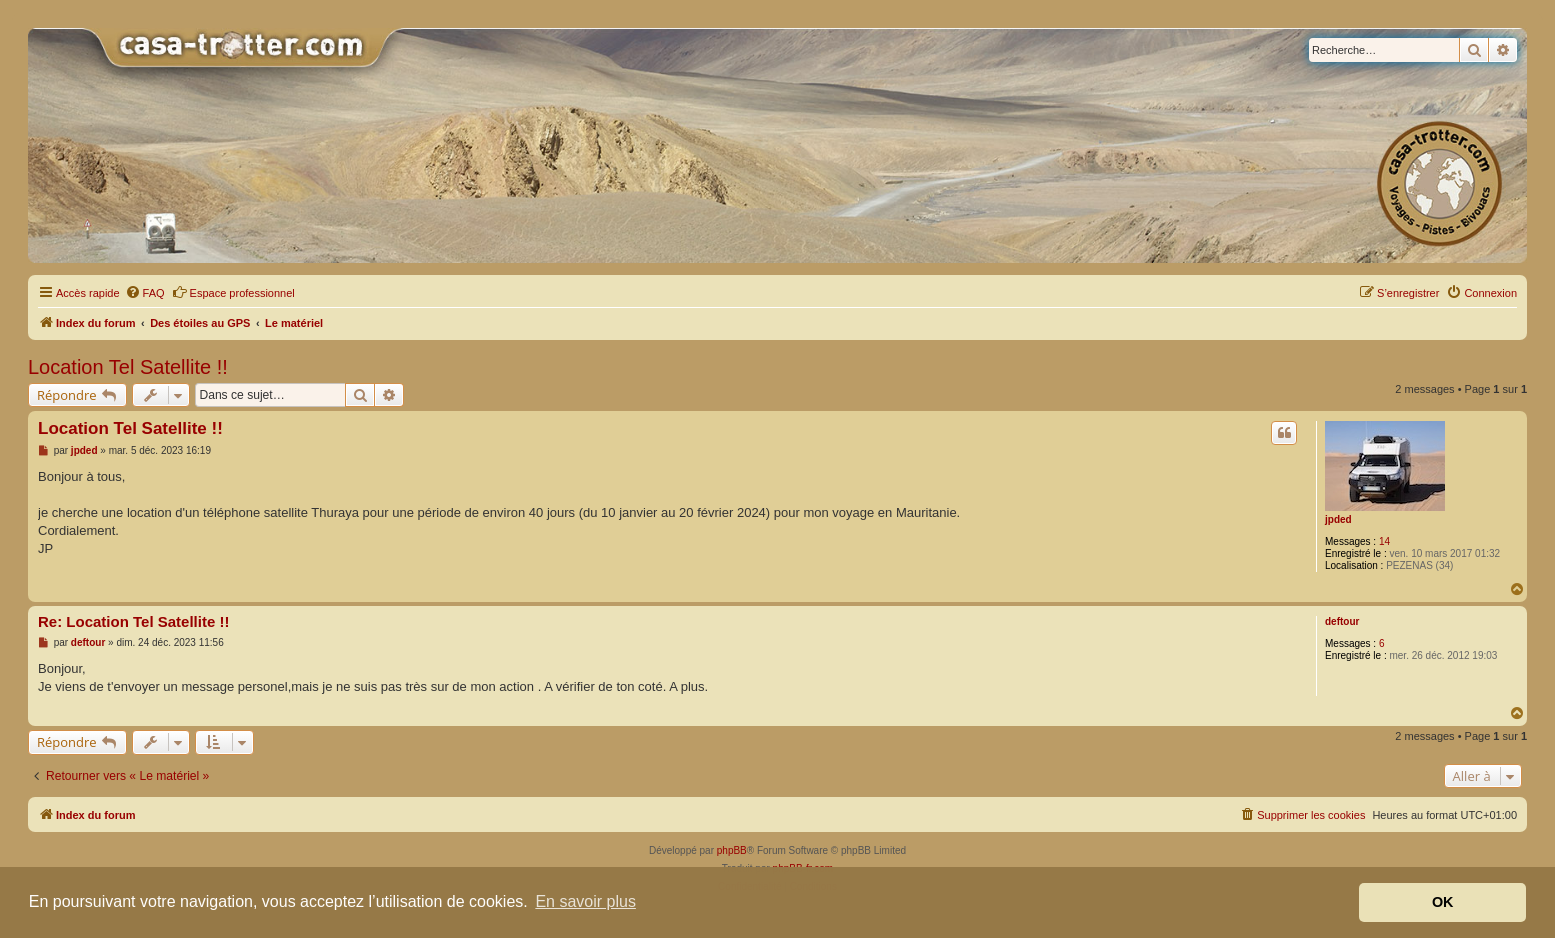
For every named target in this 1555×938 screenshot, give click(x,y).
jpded (1338, 519)
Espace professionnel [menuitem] (233, 292)
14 (1384, 541)
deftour (1342, 621)
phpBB (732, 850)
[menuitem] (145, 293)
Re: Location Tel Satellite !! (133, 621)
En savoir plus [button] (585, 901)
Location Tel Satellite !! (128, 367)
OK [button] (1443, 902)
